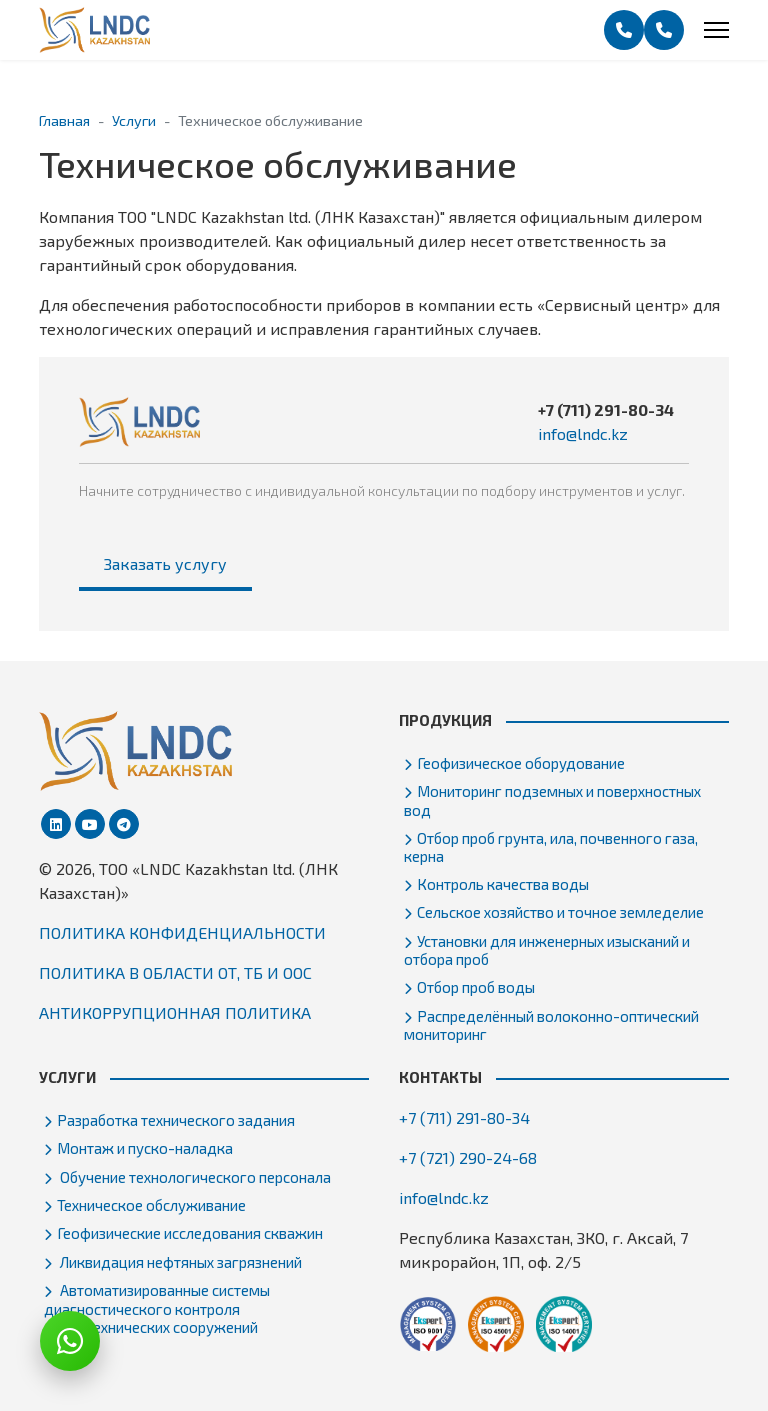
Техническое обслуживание (151, 1205)
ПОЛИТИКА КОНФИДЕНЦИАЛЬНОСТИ (182, 932)
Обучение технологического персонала (194, 1177)
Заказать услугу (165, 563)
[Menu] (716, 30)
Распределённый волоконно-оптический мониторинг (551, 1025)
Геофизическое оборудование (521, 763)
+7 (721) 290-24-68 (468, 1157)
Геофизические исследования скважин (190, 1233)
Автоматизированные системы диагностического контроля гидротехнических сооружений (157, 1308)
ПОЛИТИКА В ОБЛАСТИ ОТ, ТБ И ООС (175, 972)
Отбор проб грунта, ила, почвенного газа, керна (551, 847)
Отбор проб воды (476, 987)
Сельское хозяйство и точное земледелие (560, 912)
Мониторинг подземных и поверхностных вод (552, 800)
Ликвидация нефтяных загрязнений (179, 1262)
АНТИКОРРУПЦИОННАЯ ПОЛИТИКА (175, 1012)
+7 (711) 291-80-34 (606, 409)
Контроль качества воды (503, 884)
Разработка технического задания (176, 1120)
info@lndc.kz (583, 433)
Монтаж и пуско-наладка (145, 1148)
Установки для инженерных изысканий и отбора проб (547, 950)
